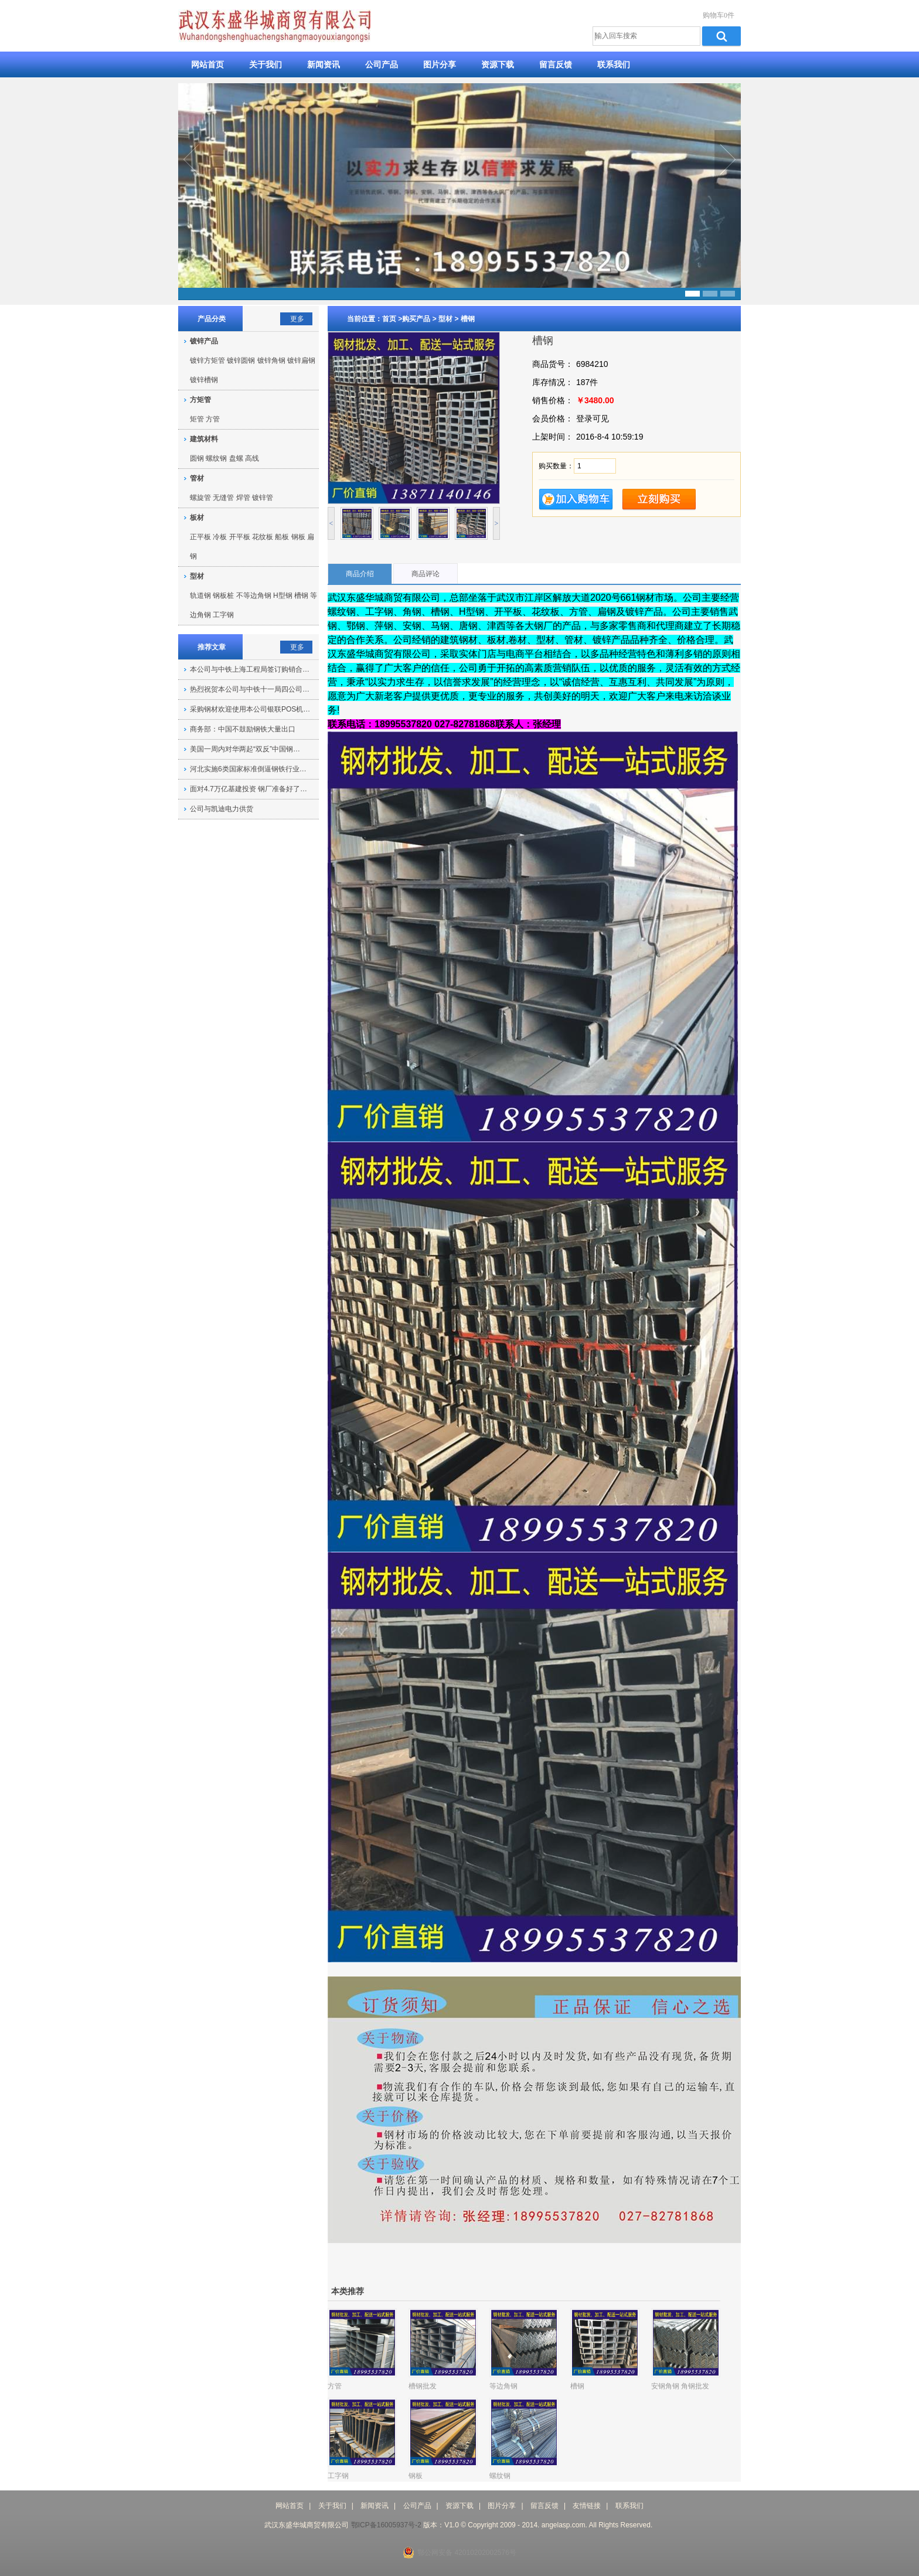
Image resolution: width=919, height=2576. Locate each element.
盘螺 (236, 458)
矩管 (197, 419)
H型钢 (282, 595)
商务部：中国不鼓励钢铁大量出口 (242, 729)
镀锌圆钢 (241, 360)
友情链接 (587, 2506)
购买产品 (416, 319)
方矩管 (200, 400)
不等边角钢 (253, 595)
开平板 (239, 537)
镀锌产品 (204, 341)
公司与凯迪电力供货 (221, 809)
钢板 (298, 537)
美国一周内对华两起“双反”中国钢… (245, 749)
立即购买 (659, 500)
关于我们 (265, 64)
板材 (197, 517)
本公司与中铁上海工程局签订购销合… (249, 669)
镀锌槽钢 (204, 380)
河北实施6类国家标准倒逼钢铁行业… (248, 769)
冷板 (220, 537)
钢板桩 (223, 595)
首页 (390, 319)
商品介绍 (360, 574)
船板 (282, 537)
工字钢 (223, 615)
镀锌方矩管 (207, 360)
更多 (297, 319)
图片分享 (439, 64)
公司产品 (381, 64)
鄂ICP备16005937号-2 (386, 2525)
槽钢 (468, 319)
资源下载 (497, 64)
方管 (213, 419)
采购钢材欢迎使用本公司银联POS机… (250, 709)
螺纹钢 (216, 458)
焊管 (243, 498)
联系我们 (613, 64)
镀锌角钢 (271, 360)
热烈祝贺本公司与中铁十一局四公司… (249, 689)
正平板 (200, 537)
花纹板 (262, 537)
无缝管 (223, 498)
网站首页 (207, 64)
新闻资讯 (323, 64)
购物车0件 (718, 15)
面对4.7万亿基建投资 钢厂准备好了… (248, 789)
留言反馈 (555, 64)
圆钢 (197, 458)
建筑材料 (204, 439)
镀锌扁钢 (301, 360)
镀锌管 (262, 498)
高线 (252, 458)
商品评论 (425, 574)
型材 (445, 319)
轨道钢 (200, 595)
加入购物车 (576, 500)
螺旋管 (200, 498)
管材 (197, 478)
